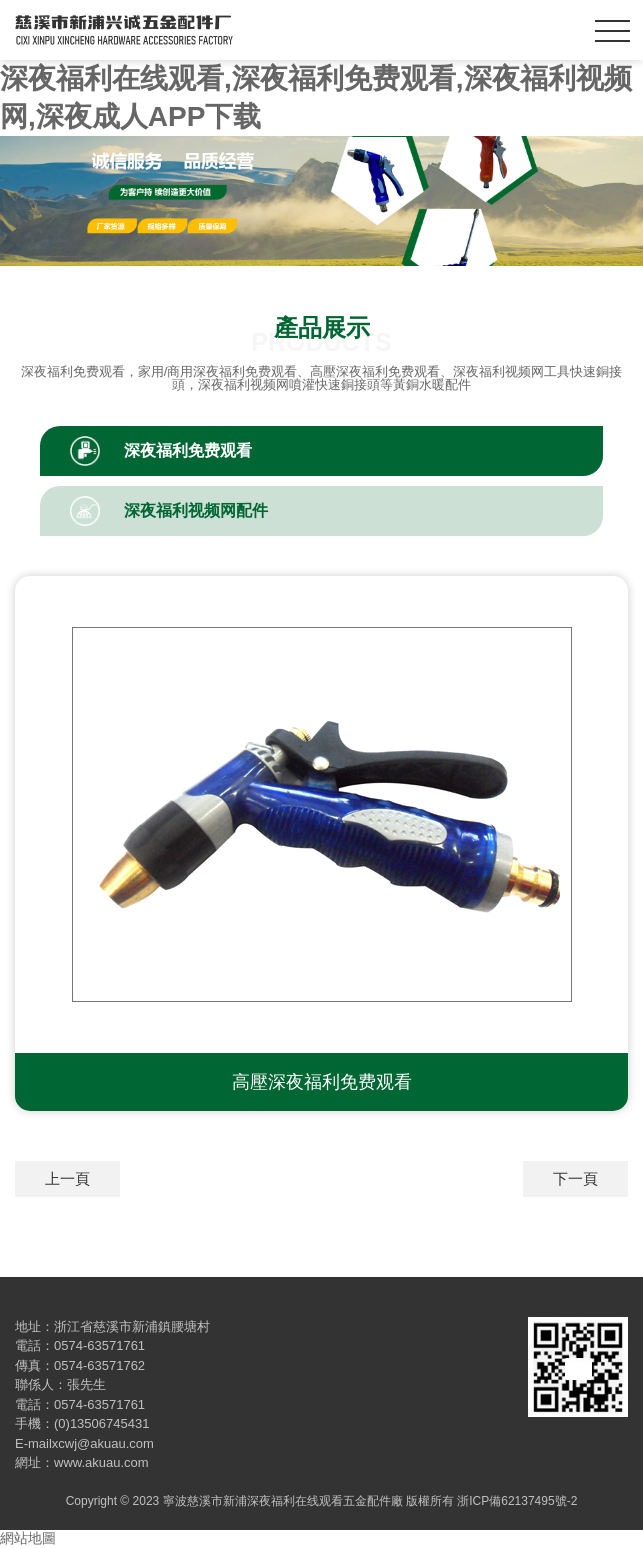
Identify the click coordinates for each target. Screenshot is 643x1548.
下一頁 (575, 1178)
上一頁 (67, 1178)
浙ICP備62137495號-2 (517, 1501)
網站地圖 (28, 1538)
